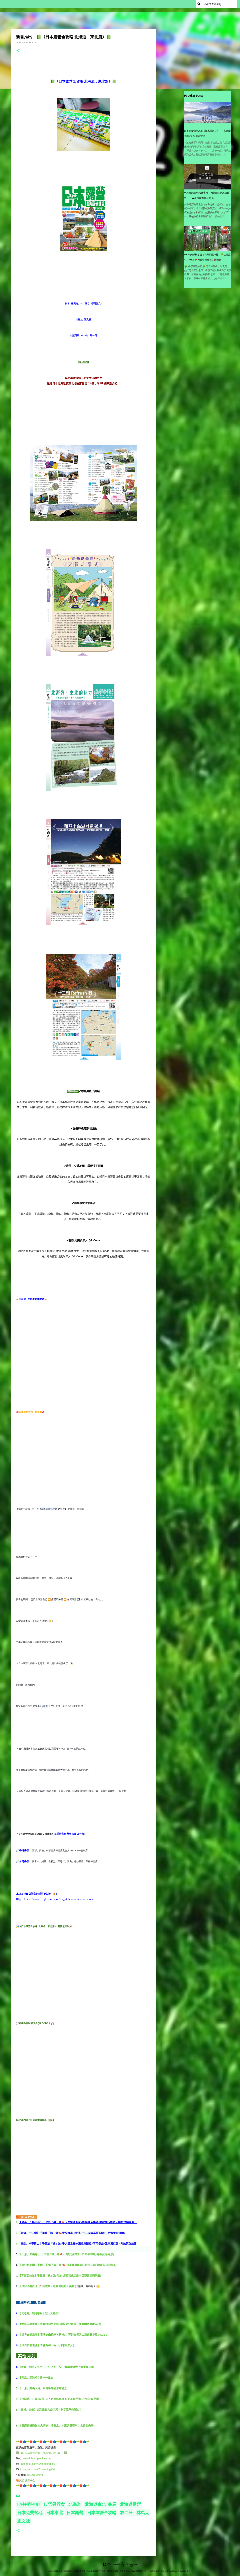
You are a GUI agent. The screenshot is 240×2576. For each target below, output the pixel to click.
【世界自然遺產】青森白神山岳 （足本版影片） (47, 2345)
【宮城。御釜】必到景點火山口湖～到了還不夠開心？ (50, 2409)
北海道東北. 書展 (100, 2504)
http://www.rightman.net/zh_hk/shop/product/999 (59, 1899)
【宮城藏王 (25, 2399)
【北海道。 (25, 2313)
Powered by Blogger (120, 2564)
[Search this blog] (219, 4)
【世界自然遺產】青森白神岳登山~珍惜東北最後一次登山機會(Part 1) (60, 2324)
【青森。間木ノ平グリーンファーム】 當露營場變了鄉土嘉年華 (56, 2367)
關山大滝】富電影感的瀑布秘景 (48, 2388)
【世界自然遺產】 (29, 2334)
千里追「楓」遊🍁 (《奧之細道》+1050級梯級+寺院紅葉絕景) (77, 2254)
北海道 (74, 2504)
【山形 (23, 2388)
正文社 (23, 2521)
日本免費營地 (29, 2513)
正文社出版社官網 (28, 1894)
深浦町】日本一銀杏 (41, 2377)
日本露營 (75, 2513)
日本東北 (54, 2513)
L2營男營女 (54, 2504)
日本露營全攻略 (101, 2513)
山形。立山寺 (30, 2254)
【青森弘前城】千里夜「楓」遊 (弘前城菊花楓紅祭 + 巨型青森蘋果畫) (59, 2275)
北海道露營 (130, 2504)
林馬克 (142, 2513)
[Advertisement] (173, 144)
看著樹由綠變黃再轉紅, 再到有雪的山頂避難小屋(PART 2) (74, 2334)
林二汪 (126, 2513)
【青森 (23, 2377)
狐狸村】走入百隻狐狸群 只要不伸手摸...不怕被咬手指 (67, 2399)
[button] (18, 51)
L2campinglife (28, 2504)
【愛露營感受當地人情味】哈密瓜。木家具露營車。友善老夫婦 (56, 2425)
